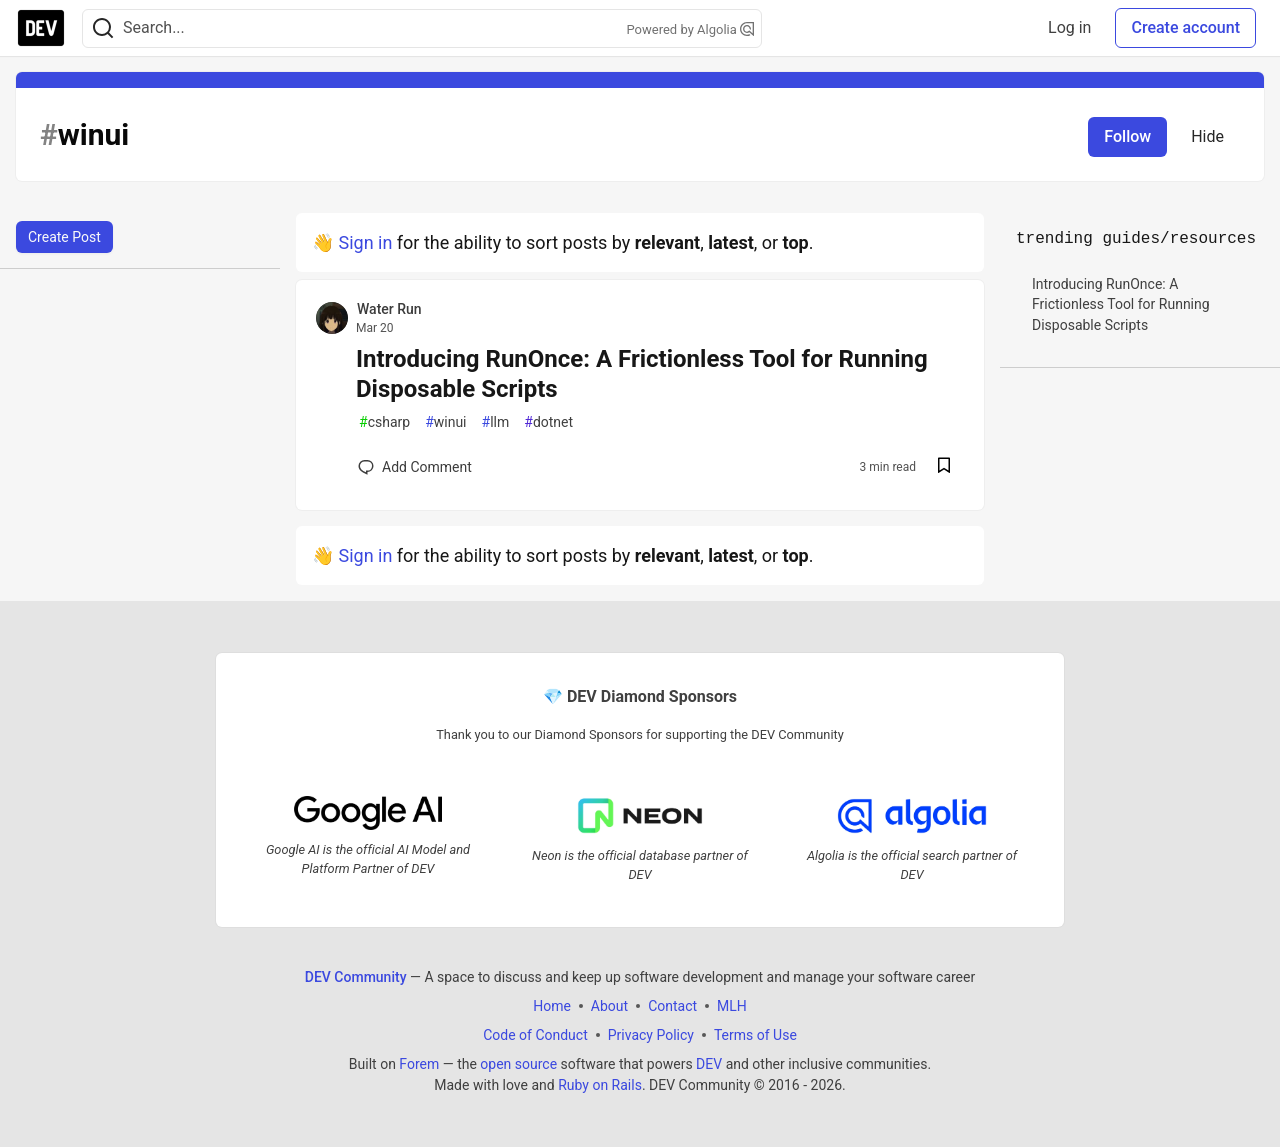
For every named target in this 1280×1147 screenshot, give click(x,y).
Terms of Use (755, 1034)
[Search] (103, 28)
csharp (384, 422)
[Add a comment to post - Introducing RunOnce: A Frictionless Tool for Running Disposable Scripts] (415, 467)
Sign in (365, 242)
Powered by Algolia (690, 29)
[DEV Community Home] (41, 28)
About (609, 1005)
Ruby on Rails (600, 1084)
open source (518, 1063)
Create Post (64, 237)
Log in (1069, 27)
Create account (1185, 27)
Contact (672, 1005)
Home (552, 1005)
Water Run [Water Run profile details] (389, 309)
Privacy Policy (651, 1034)
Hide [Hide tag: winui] (1207, 136)
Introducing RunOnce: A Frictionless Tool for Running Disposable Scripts (642, 374)
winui (445, 422)
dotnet (548, 422)
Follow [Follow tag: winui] (1127, 136)
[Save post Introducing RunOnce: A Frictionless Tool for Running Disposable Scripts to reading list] (944, 467)
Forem (419, 1063)
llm (496, 422)
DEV (709, 1063)
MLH (732, 1005)
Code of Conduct (535, 1034)
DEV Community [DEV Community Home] (356, 976)
